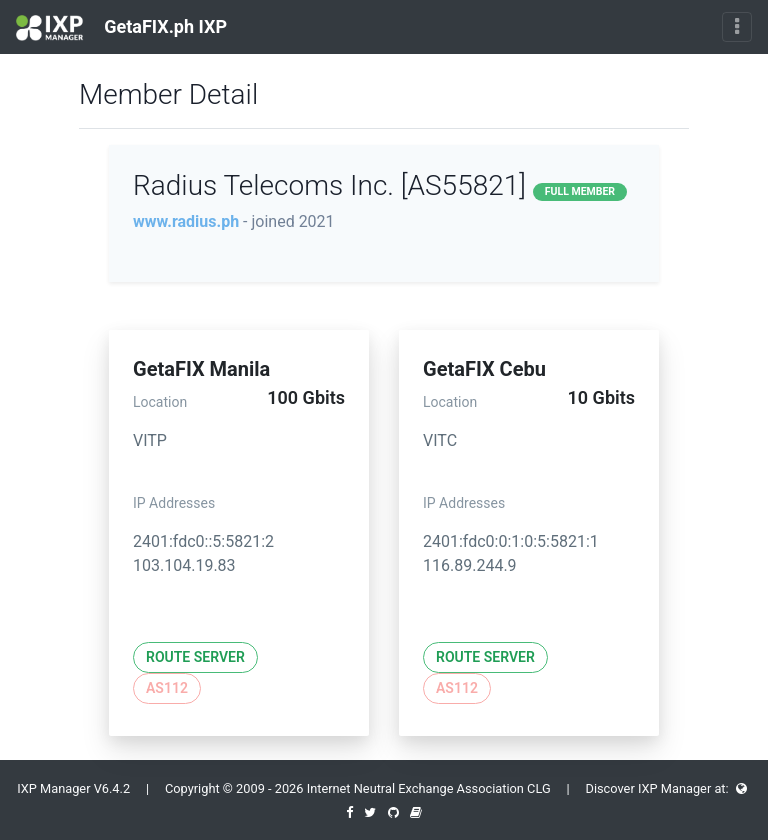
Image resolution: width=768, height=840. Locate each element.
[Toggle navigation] (737, 27)
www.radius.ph (186, 221)
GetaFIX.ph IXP (121, 28)
